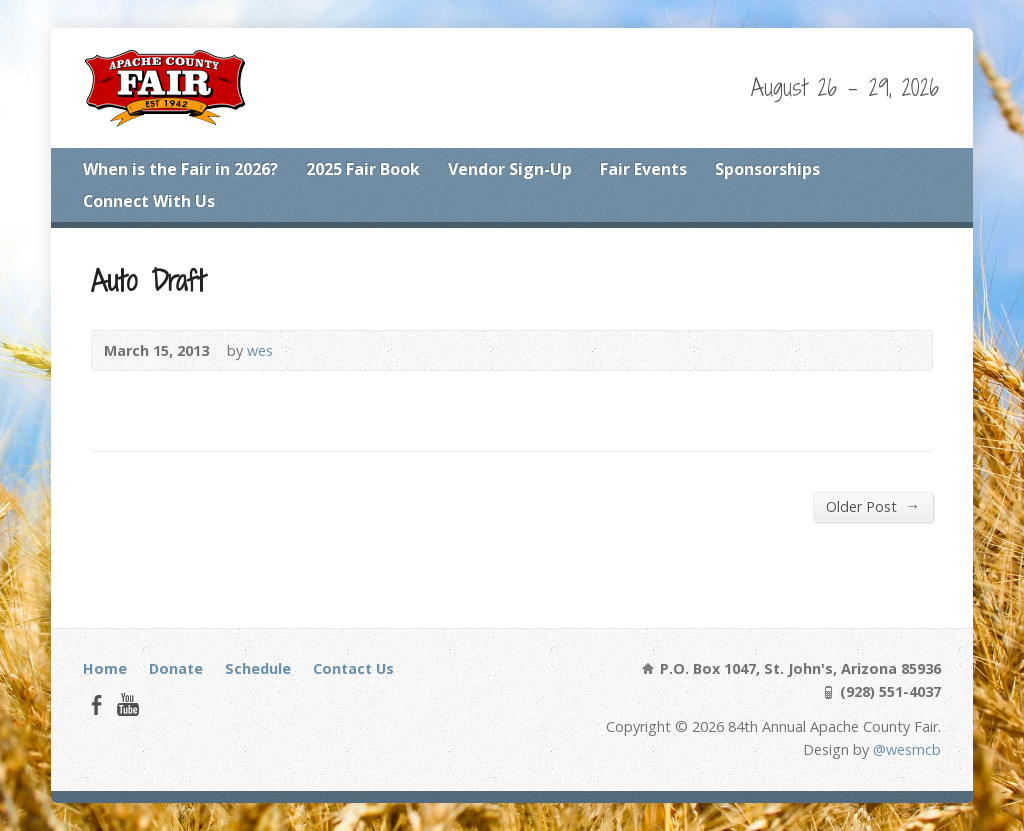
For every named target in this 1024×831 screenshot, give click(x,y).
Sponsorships (767, 169)
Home (105, 668)
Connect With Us (149, 201)
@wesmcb (907, 749)
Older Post (872, 506)
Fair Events (643, 169)
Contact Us (353, 668)
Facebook (96, 704)
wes (260, 350)
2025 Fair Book (363, 169)
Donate (176, 668)
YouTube (127, 704)
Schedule (258, 668)
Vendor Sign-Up (510, 169)
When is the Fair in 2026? (180, 169)
